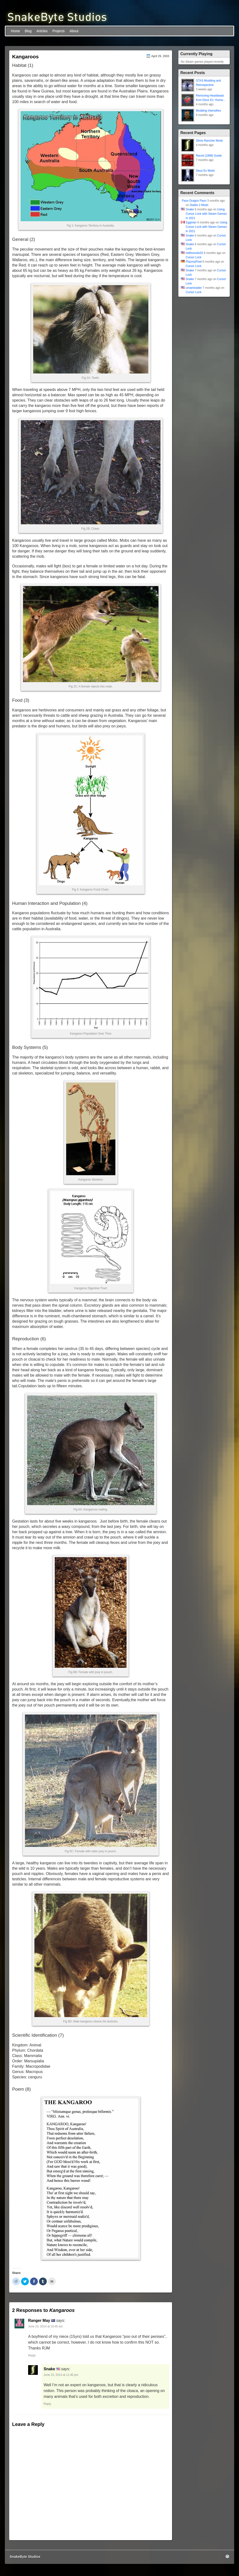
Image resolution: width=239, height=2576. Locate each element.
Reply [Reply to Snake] (47, 2404)
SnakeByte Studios (25, 2557)
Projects (58, 31)
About (74, 31)
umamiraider (194, 288)
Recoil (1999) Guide (209, 155)
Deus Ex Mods (205, 170)
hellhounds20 (194, 253)
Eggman (191, 222)
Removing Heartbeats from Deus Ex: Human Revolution (210, 100)
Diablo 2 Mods (199, 205)
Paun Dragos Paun (194, 200)
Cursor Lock (193, 257)
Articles (42, 31)
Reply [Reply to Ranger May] (32, 2355)
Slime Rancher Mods (209, 140)
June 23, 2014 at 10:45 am (45, 2326)
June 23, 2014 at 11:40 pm (61, 2375)
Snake (190, 209)
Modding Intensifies (208, 110)
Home (15, 31)
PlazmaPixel (194, 261)
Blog (28, 31)
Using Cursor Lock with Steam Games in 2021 (206, 214)
